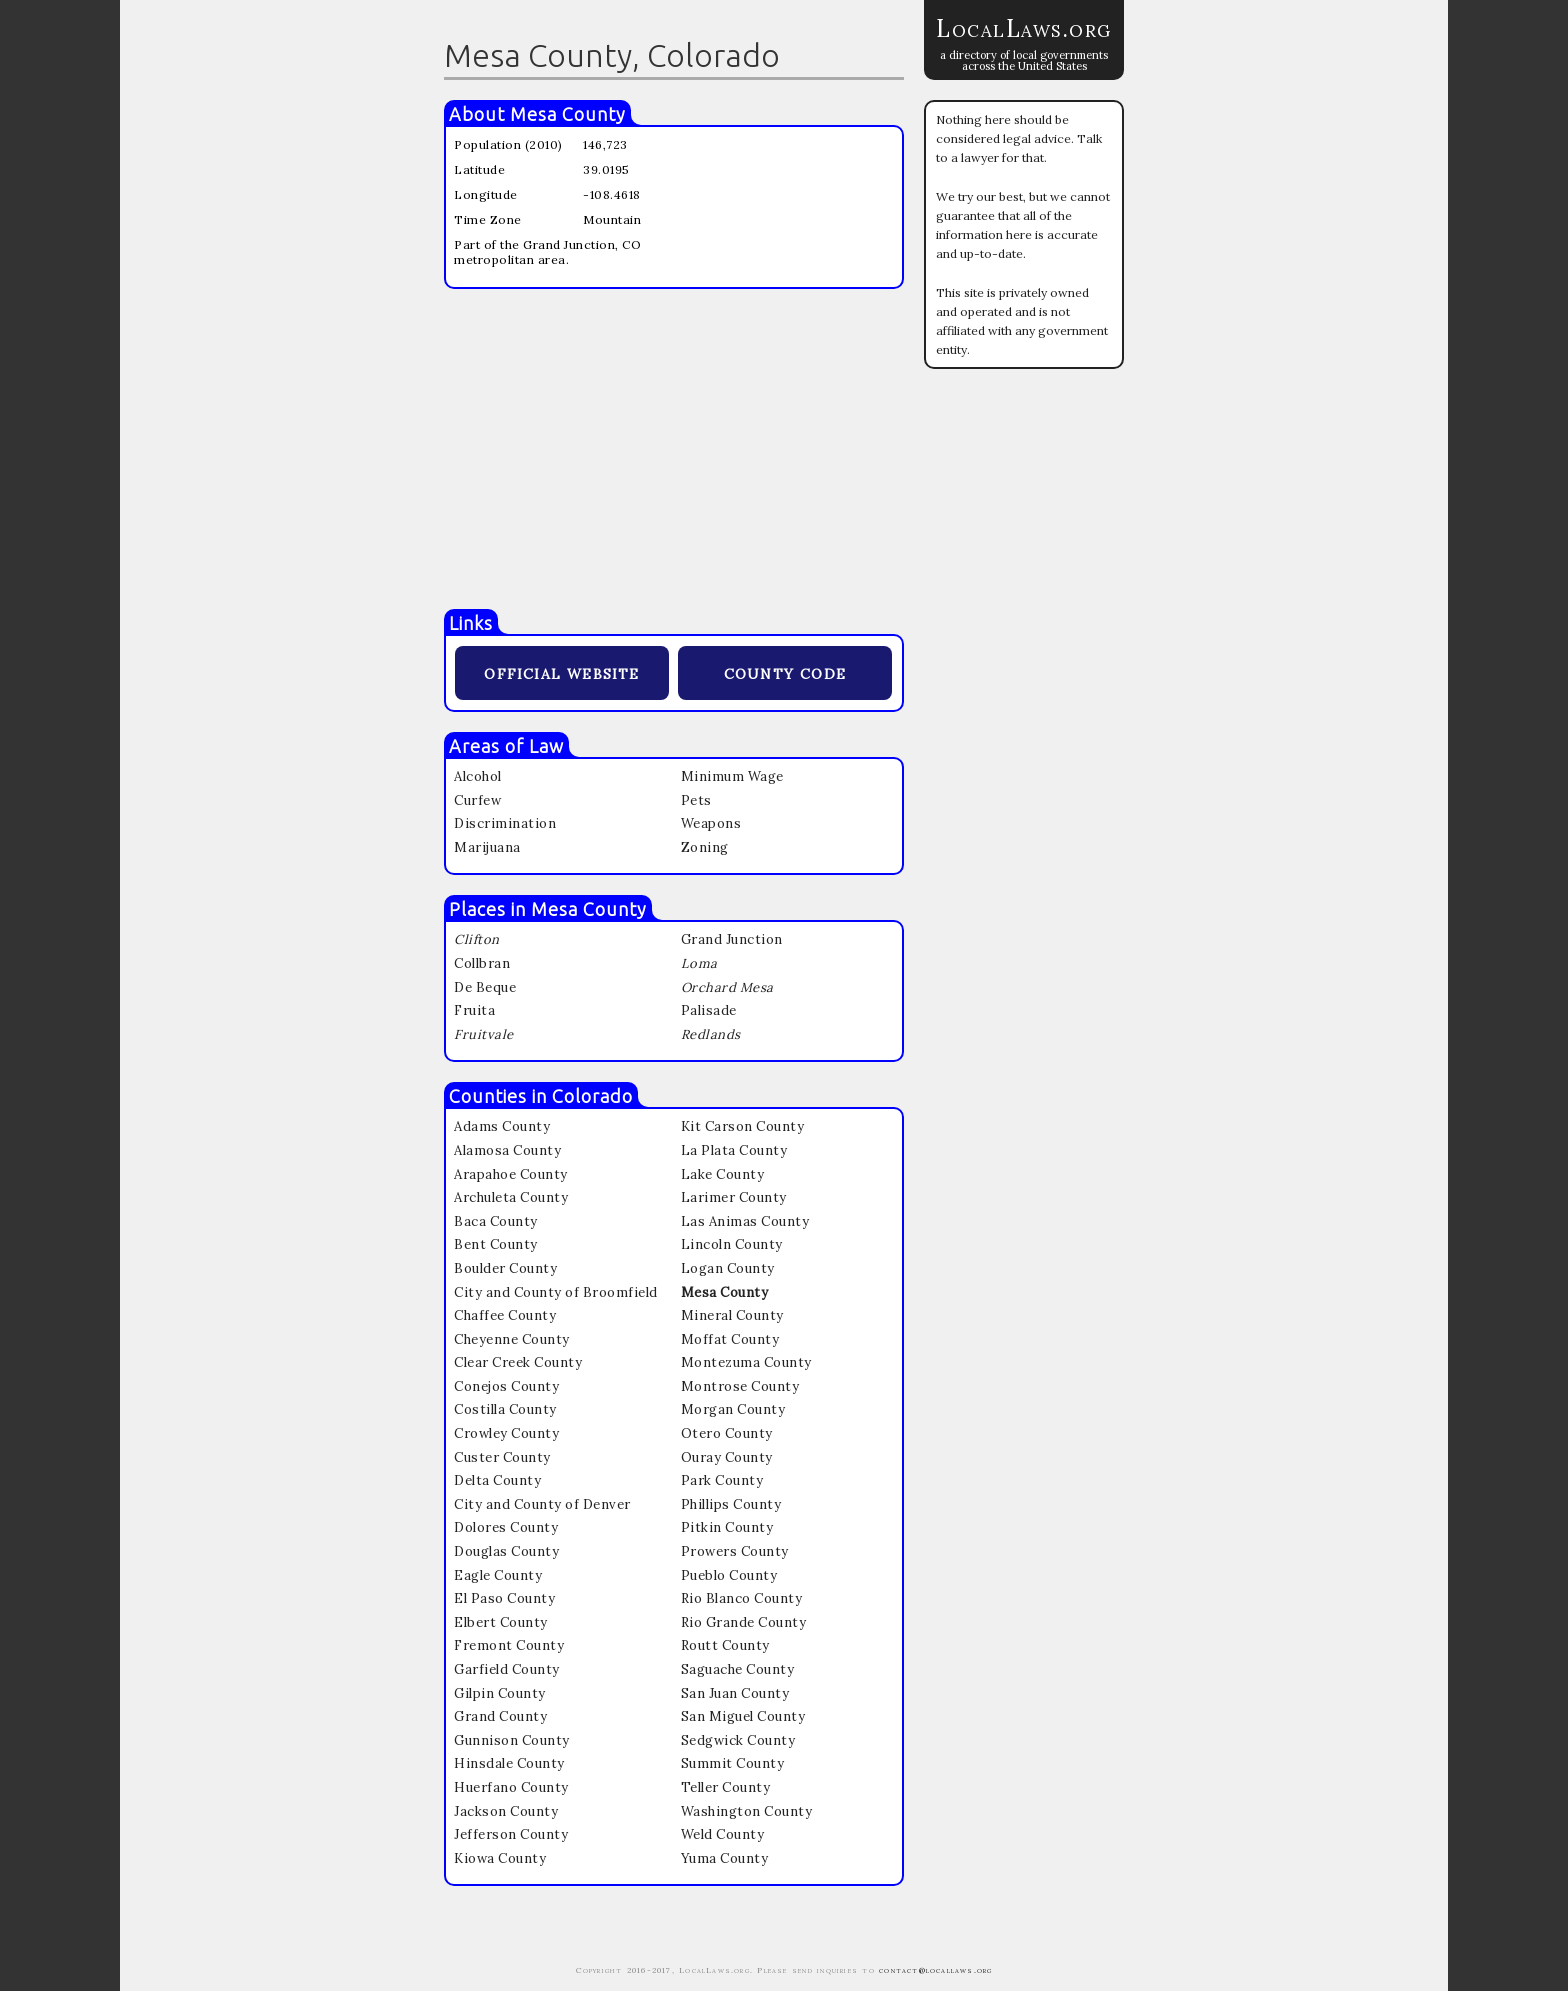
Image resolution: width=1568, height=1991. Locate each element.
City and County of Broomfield (556, 1292)
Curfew (477, 800)
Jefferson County (511, 1834)
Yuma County (725, 1858)
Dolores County (506, 1527)
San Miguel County (743, 1716)
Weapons (711, 823)
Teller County (726, 1787)
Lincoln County (732, 1244)
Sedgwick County (738, 1740)
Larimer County (734, 1197)
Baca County (496, 1221)
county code (785, 671)
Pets (696, 800)
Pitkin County (727, 1527)
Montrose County (740, 1386)
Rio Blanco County (742, 1598)
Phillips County (731, 1504)
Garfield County (507, 1669)
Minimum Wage (732, 776)
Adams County (502, 1126)
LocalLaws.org (1024, 28)
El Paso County (504, 1598)
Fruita (474, 1010)
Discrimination (505, 823)
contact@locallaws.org (935, 1970)
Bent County (496, 1244)
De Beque (485, 987)
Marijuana (487, 847)
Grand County (500, 1716)
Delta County (497, 1480)
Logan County (728, 1268)
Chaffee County (505, 1315)
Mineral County (732, 1315)
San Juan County (735, 1693)
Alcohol (478, 776)
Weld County (723, 1834)
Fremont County (509, 1645)
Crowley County (506, 1433)
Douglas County (506, 1551)
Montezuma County (746, 1362)
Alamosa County (507, 1150)
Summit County (733, 1763)
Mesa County (568, 114)
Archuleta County (511, 1197)
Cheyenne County (512, 1339)
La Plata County (734, 1150)
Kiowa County (500, 1858)
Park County (722, 1480)
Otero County (727, 1433)
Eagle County (498, 1575)
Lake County (723, 1174)
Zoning (705, 847)
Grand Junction (732, 939)
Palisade (709, 1010)
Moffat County (730, 1339)
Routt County (725, 1645)
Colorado (592, 1096)
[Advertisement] (674, 449)
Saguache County (738, 1669)
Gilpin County (500, 1693)
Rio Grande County (744, 1622)
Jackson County (506, 1811)
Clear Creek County (518, 1362)
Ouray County (727, 1457)
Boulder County (505, 1268)
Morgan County (733, 1409)
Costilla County (505, 1409)
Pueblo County (729, 1575)
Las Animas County (745, 1221)
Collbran (482, 963)
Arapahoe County (511, 1174)
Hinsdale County (509, 1763)
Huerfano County (511, 1787)
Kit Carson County (743, 1126)
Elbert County (501, 1622)
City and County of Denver (542, 1504)
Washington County (747, 1811)
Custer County (502, 1457)
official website (561, 671)
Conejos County (506, 1386)
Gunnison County (512, 1740)
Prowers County (735, 1551)
